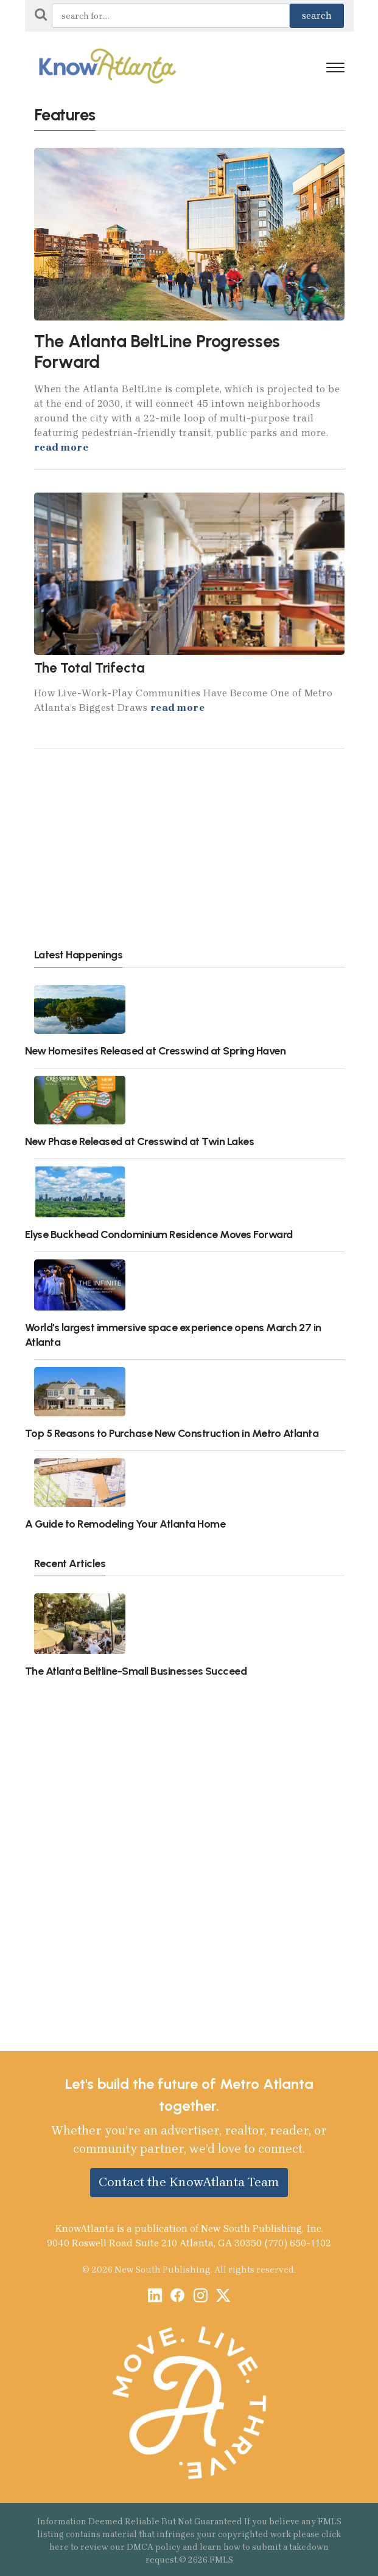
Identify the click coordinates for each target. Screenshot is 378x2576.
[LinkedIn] (155, 2296)
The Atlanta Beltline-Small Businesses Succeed (136, 1670)
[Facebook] (177, 2296)
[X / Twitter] (223, 2296)
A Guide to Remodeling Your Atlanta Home (125, 1523)
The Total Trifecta (89, 668)
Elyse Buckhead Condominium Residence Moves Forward (159, 1234)
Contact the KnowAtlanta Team (189, 2182)
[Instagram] (201, 2296)
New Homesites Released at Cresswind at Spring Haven (155, 1050)
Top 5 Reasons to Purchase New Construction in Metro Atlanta (172, 1433)
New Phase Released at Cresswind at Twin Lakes (139, 1141)
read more (61, 447)
